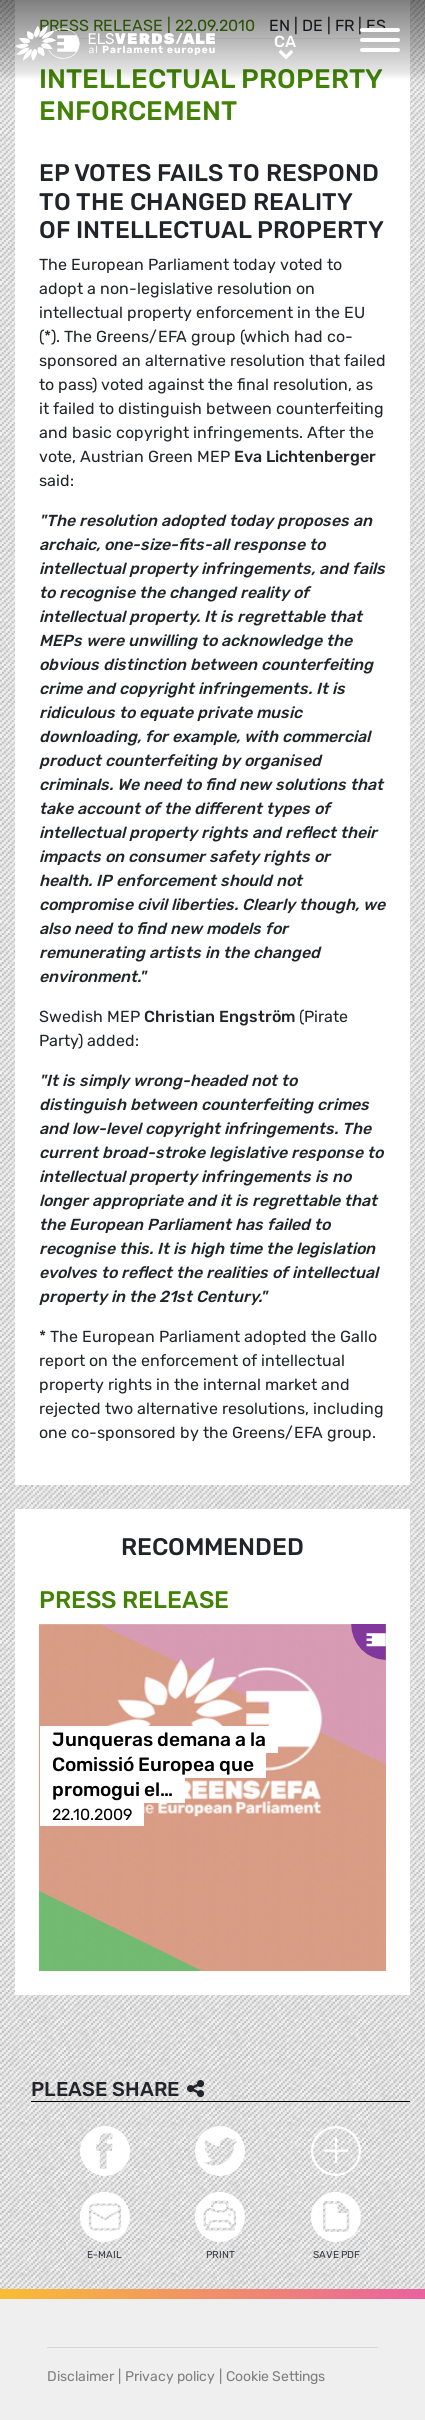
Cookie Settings (275, 2376)
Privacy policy (170, 2376)
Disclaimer (80, 2376)
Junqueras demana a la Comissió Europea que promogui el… (159, 1764)
